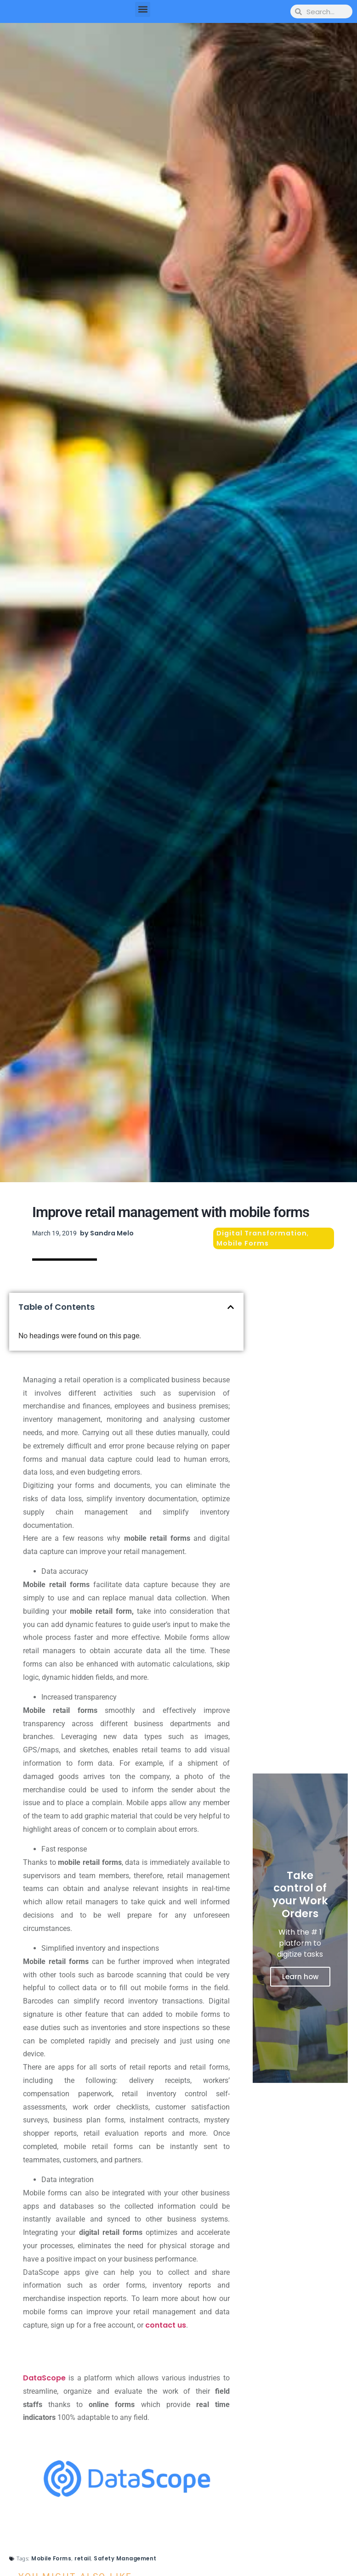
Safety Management (125, 2558)
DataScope (44, 2378)
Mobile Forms (242, 1243)
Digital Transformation (261, 1233)
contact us (165, 2325)
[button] (142, 9)
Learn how (300, 1976)
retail (82, 2558)
